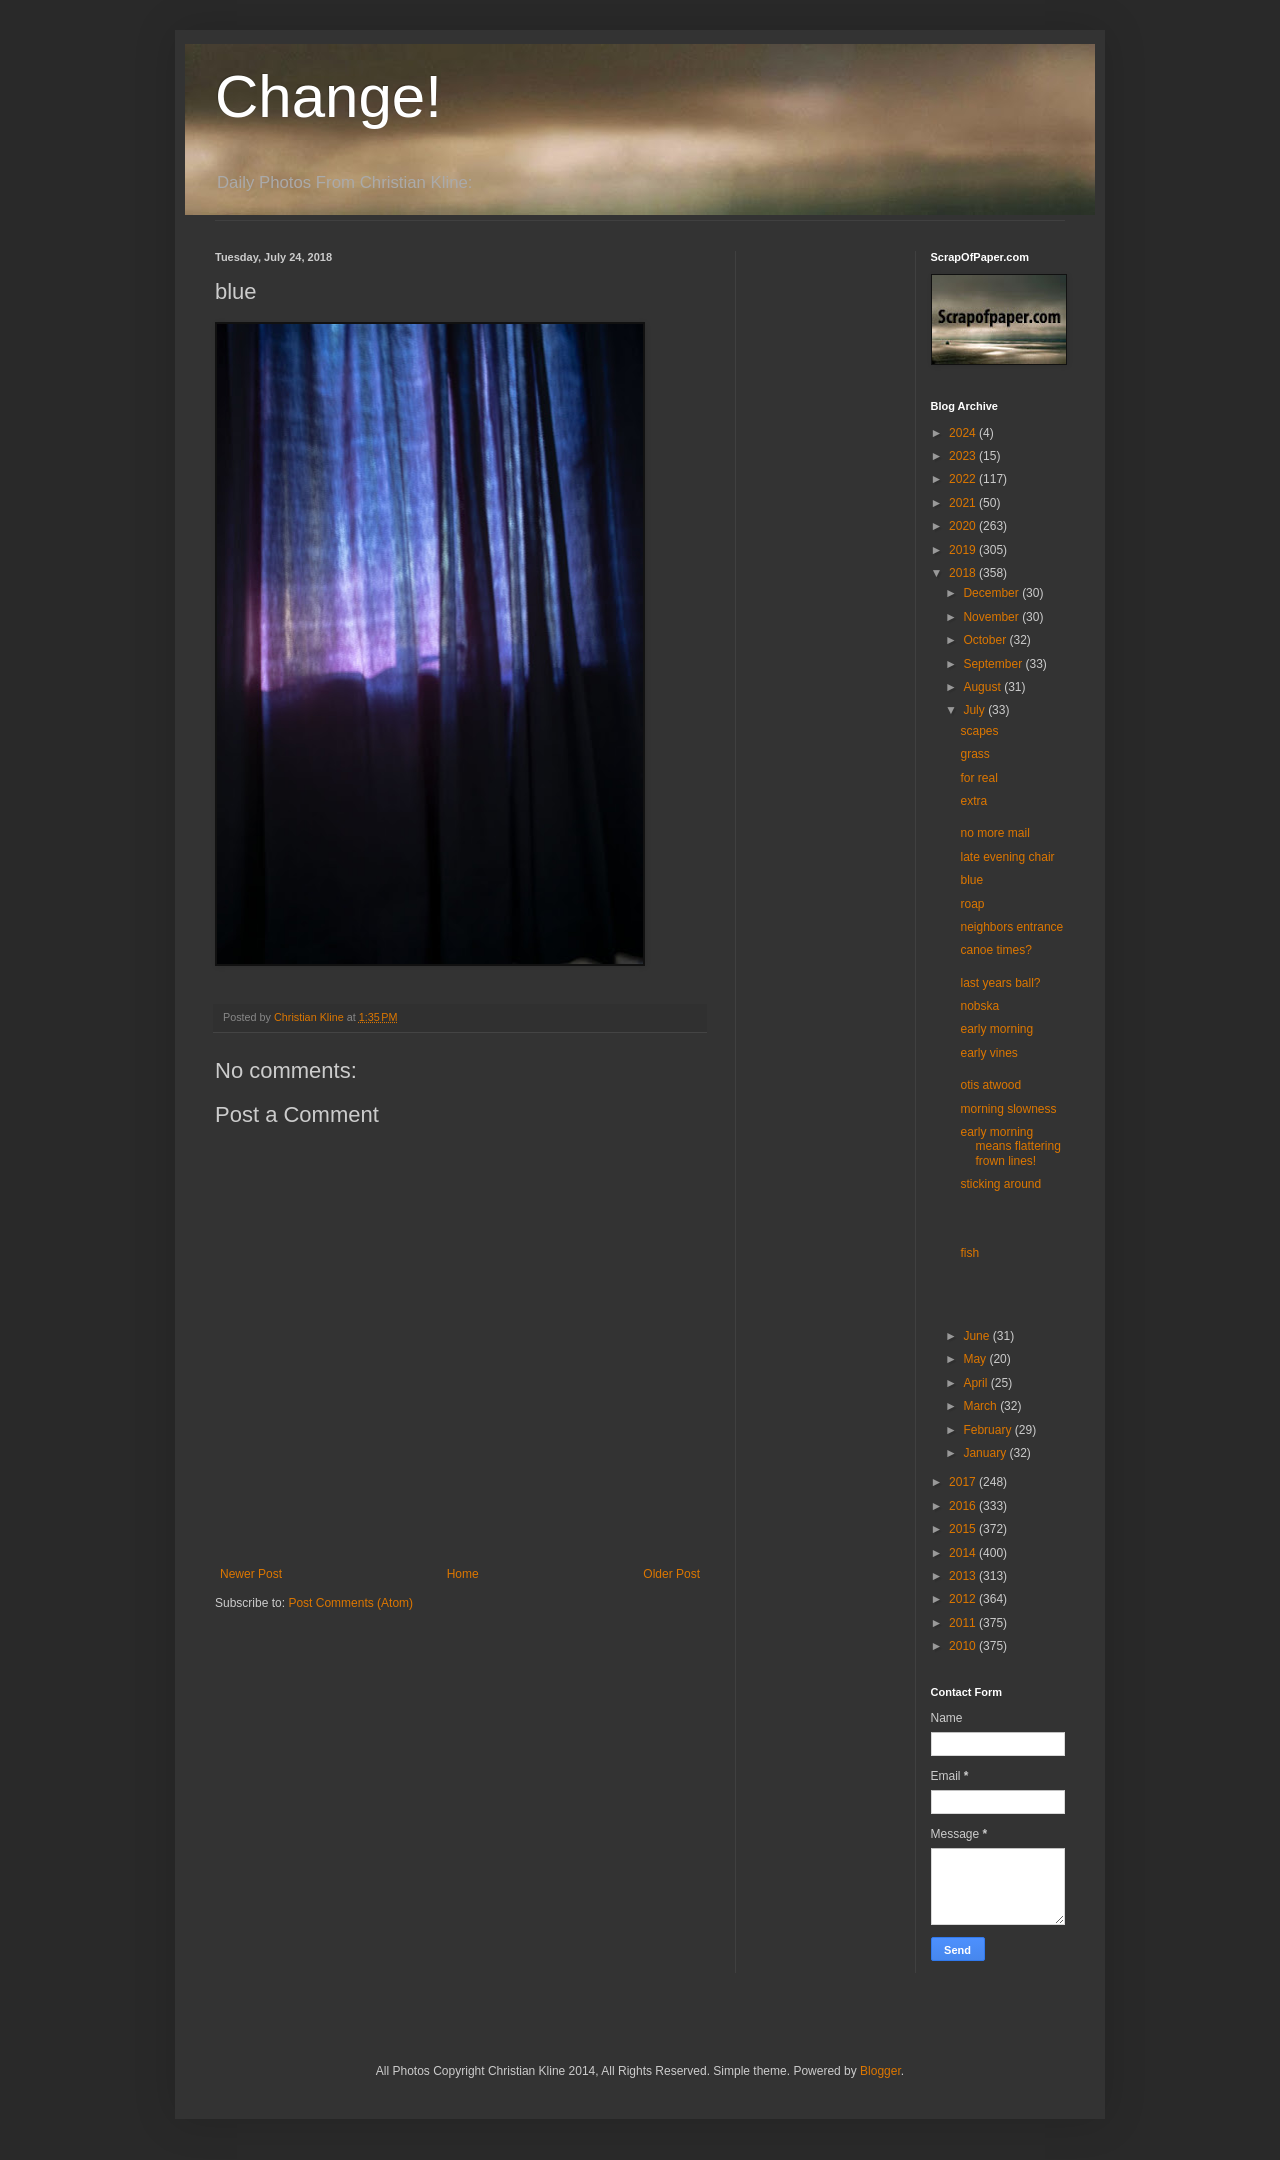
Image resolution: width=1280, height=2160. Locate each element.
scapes (979, 731)
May (976, 1359)
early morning (996, 1029)
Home (463, 1574)
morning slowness (1008, 1109)
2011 (964, 1623)
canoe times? (995, 950)
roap (972, 904)
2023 (964, 456)
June (977, 1336)
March (981, 1406)
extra (973, 801)
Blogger (880, 2071)
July (975, 710)
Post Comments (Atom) (350, 1603)
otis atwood (990, 1085)
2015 (964, 1529)
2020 (964, 526)
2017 (964, 1482)
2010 (964, 1646)
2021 (964, 503)
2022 (964, 479)
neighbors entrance (1011, 927)
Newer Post (251, 1574)
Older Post (671, 1574)
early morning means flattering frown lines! (1010, 1146)
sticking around (1000, 1184)
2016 (964, 1506)
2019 (964, 550)
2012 (964, 1599)
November (992, 617)
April (976, 1383)
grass (974, 754)
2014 (964, 1553)
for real (978, 778)
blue (971, 880)
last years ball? (1000, 983)
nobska (979, 1006)
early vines (988, 1053)
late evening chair (1007, 857)
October (986, 640)
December (992, 593)
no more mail (994, 833)
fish (969, 1253)
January (986, 1453)
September (994, 664)
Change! (328, 96)
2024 (964, 433)
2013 (964, 1576)
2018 (964, 573)
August (983, 687)
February (988, 1430)
